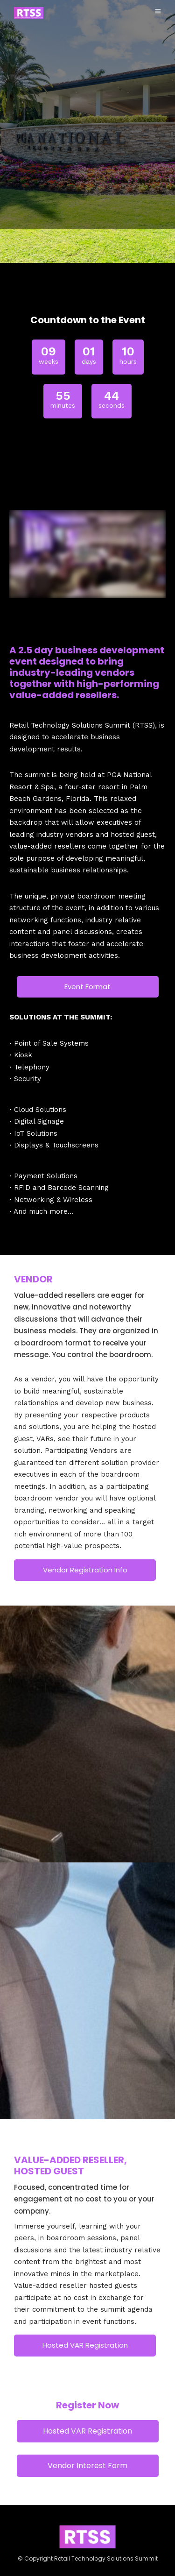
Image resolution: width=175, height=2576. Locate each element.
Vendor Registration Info (85, 1570)
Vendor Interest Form (87, 2465)
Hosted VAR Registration (85, 2345)
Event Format (87, 986)
